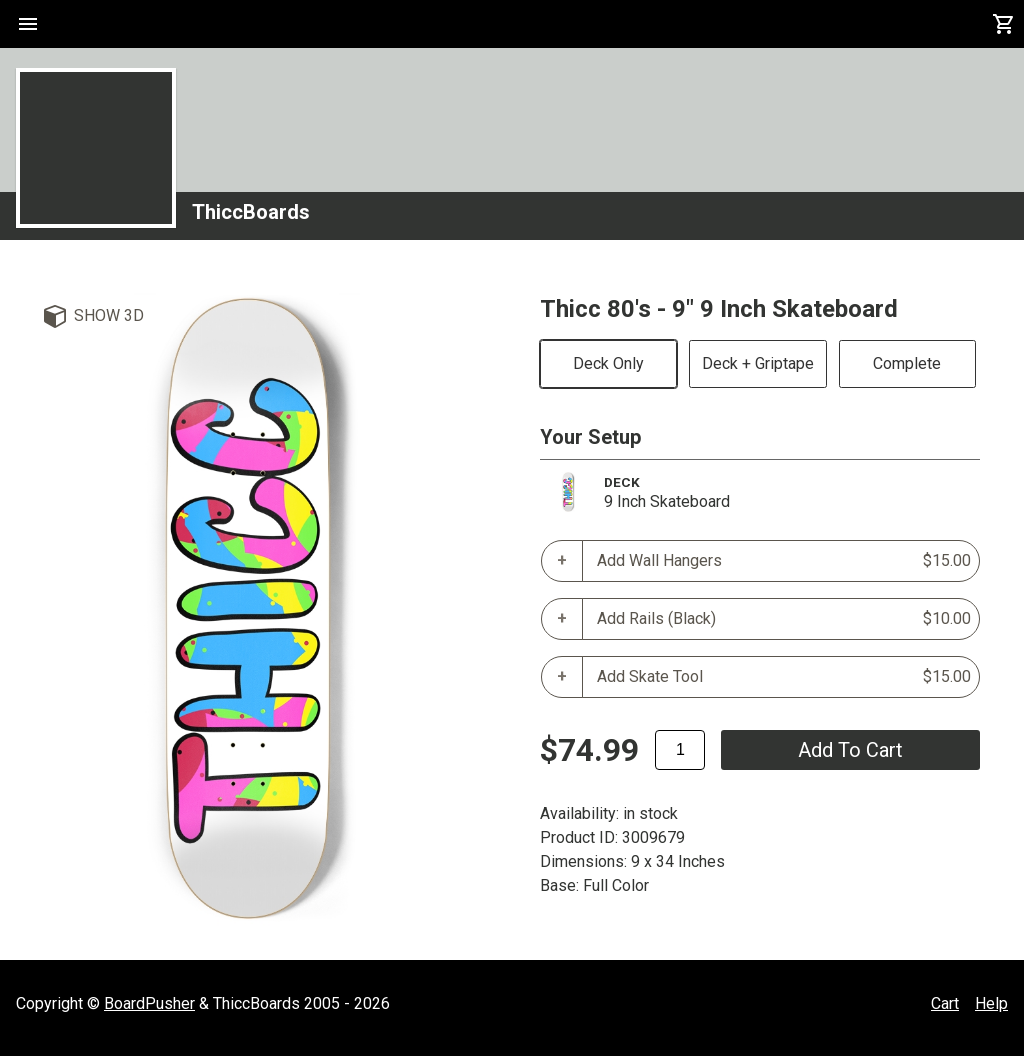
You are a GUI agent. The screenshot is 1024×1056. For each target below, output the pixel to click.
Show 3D (109, 315)
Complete (907, 363)
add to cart (850, 750)
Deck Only (608, 363)
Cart (945, 1003)
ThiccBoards (251, 212)
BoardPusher (149, 1003)
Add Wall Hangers (784, 561)
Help (991, 1003)
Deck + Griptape (758, 363)
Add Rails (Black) (784, 619)
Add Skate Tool (784, 677)
